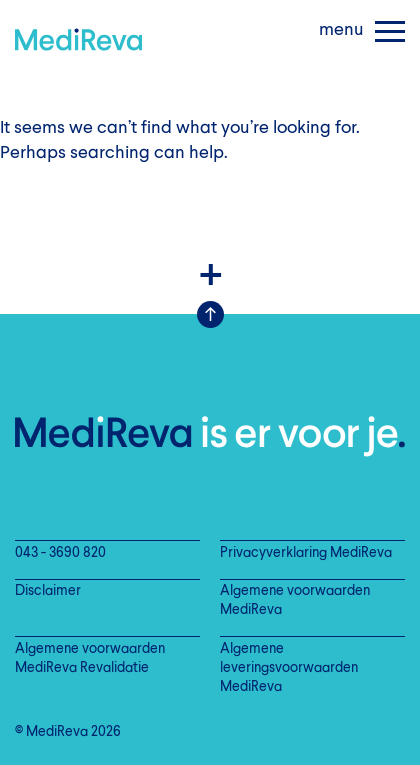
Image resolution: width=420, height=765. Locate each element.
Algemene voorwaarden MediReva (295, 601)
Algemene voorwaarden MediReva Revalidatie (90, 659)
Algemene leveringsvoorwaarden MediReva (289, 668)
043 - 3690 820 (60, 553)
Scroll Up (210, 314)
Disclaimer (48, 591)
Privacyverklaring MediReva (306, 553)
